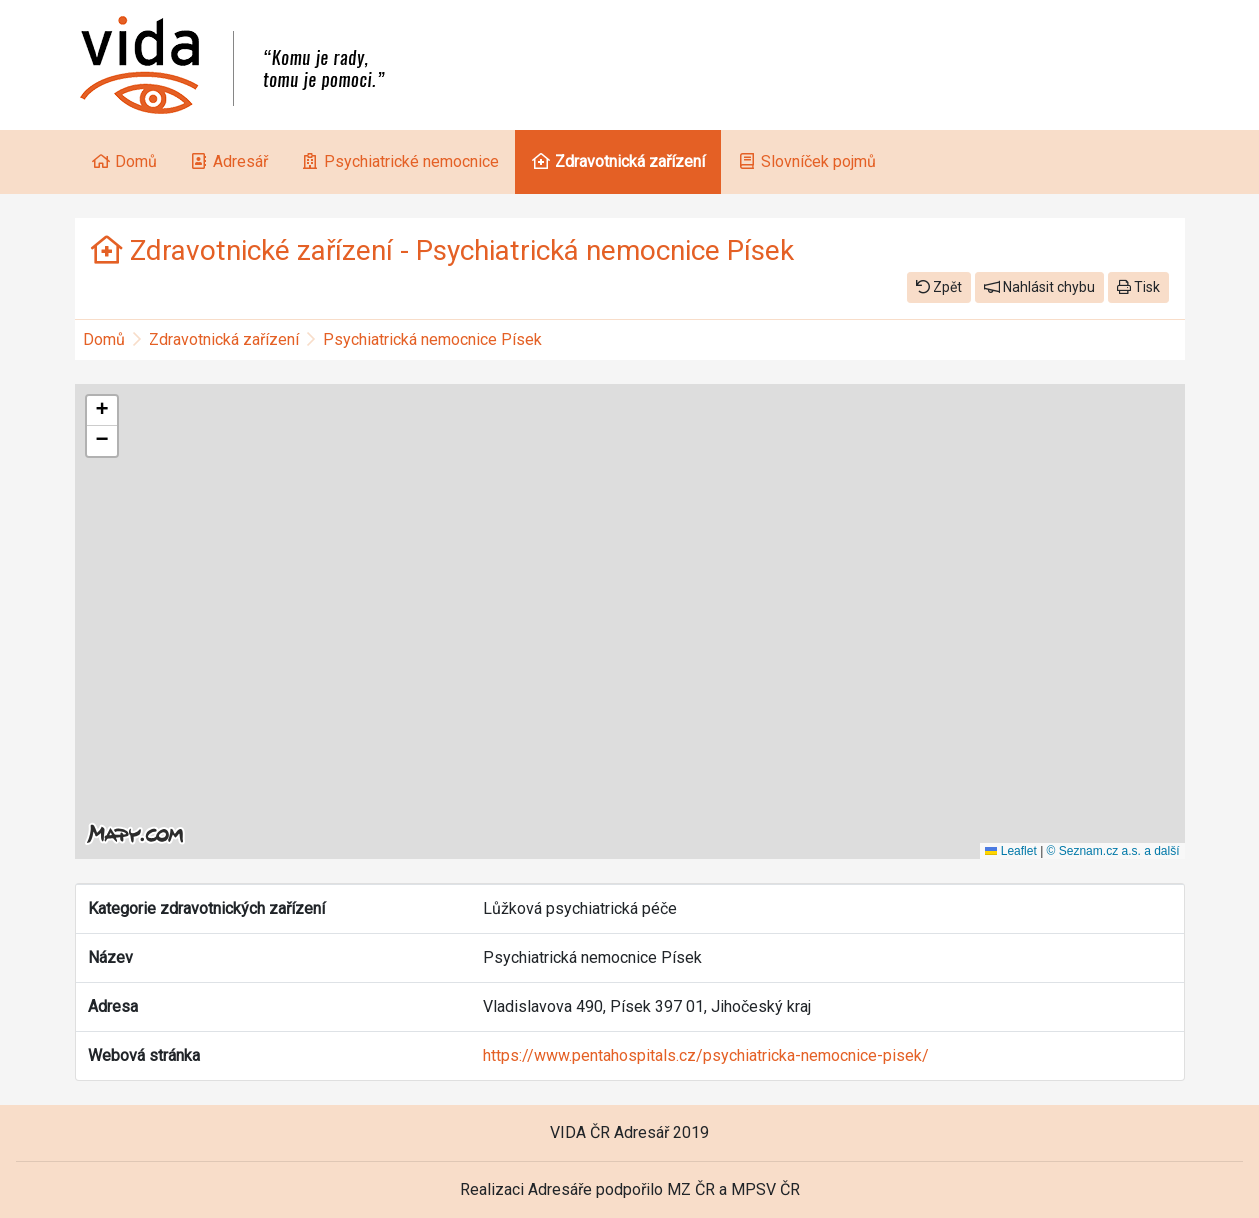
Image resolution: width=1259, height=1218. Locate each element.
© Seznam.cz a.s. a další (1113, 851)
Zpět (939, 287)
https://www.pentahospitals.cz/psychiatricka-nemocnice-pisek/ (706, 1055)
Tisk (1138, 287)
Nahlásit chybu (1039, 287)
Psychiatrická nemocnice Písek (432, 339)
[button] (102, 411)
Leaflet (1010, 851)
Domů (104, 339)
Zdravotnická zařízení (224, 339)
